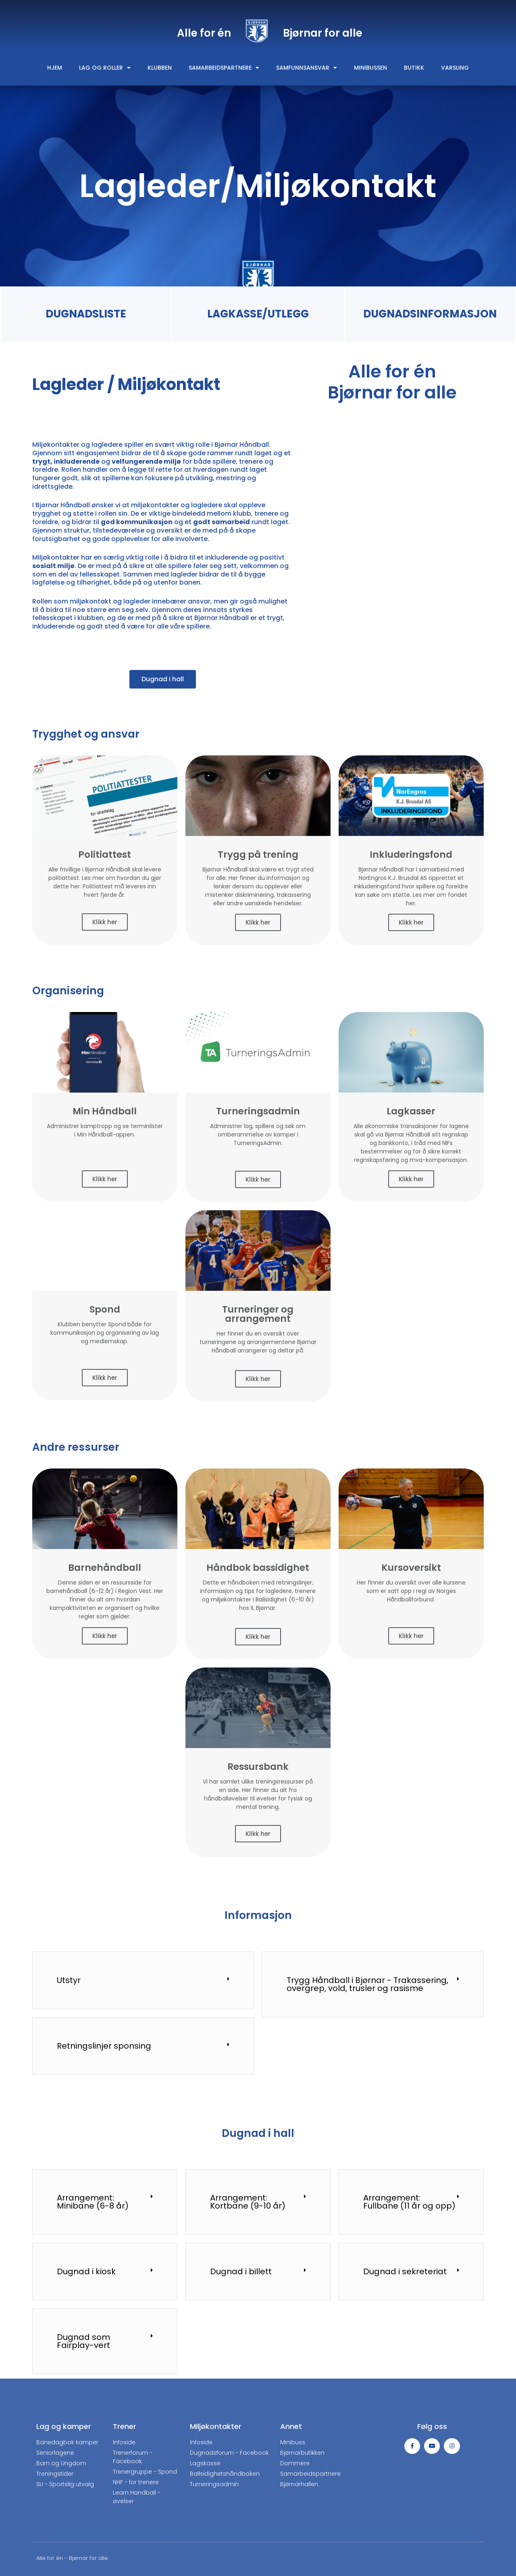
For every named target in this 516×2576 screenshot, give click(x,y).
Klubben (160, 68)
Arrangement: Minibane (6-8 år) (93, 2201)
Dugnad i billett (241, 2271)
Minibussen (370, 68)
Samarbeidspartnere (224, 68)
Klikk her (104, 922)
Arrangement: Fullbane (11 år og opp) (409, 2201)
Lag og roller (105, 68)
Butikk (414, 68)
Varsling (455, 68)
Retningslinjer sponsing (104, 2045)
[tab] (143, 1980)
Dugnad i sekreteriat (405, 2271)
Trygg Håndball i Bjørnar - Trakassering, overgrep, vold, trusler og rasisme (367, 1984)
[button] (162, 679)
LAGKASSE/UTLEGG (258, 313)
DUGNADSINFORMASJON (430, 313)
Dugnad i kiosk (86, 2271)
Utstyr (69, 1980)
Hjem (54, 68)
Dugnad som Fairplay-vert (83, 2341)
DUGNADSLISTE (86, 313)
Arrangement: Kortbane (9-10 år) (247, 2201)
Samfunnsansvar (306, 68)
